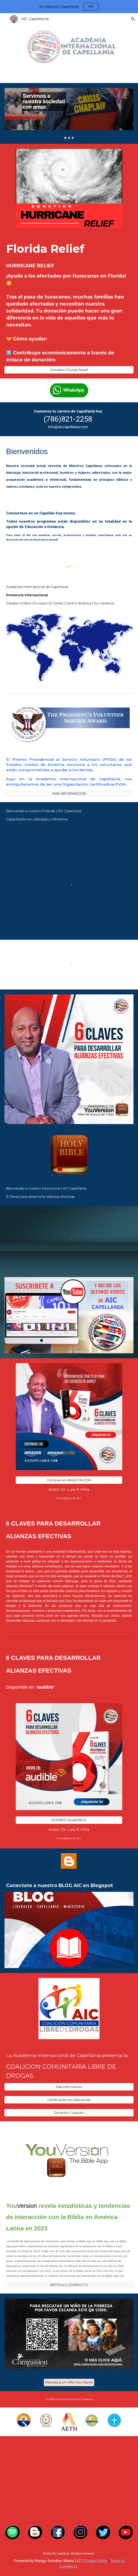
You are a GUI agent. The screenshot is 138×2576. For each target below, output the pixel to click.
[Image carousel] (69, 113)
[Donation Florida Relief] (69, 370)
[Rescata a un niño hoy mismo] (69, 2382)
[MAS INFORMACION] (69, 793)
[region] (69, 6)
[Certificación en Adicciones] (69, 2100)
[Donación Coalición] (69, 2113)
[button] (5, 18)
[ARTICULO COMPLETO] (69, 2285)
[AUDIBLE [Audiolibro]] (69, 1820)
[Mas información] (69, 2087)
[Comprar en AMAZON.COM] (69, 1480)
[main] (69, 248)
